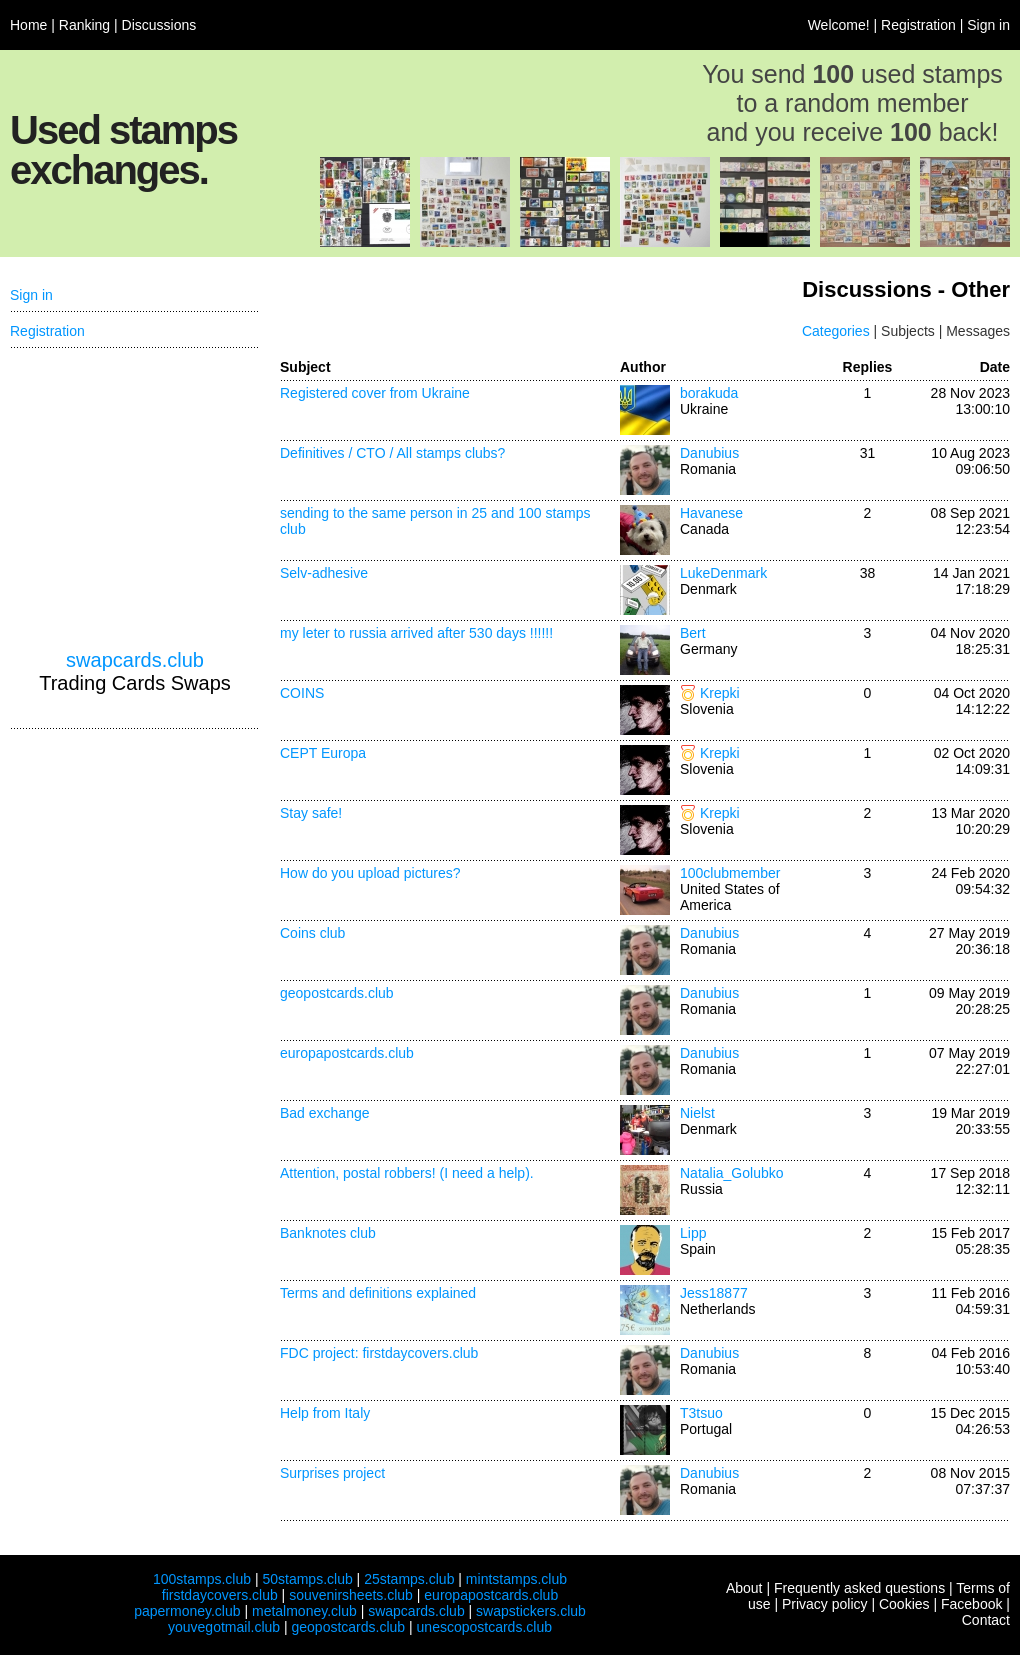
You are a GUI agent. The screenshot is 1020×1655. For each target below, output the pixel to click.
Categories (836, 331)
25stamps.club (409, 1579)
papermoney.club (187, 1611)
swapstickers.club (531, 1611)
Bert (693, 633)
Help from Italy (325, 1413)
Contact (986, 1620)
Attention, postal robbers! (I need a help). (407, 1173)
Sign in (988, 25)
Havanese (711, 513)
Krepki (720, 693)
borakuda (709, 393)
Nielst (697, 1113)
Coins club (312, 933)
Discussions (159, 25)
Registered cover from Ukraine (375, 393)
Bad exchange (325, 1113)
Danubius (709, 453)
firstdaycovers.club (220, 1595)
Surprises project (332, 1473)
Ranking (84, 25)
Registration (918, 25)
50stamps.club (307, 1579)
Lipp (693, 1233)
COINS (302, 693)
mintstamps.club (516, 1579)
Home (28, 25)
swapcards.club (135, 660)
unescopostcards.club (484, 1627)
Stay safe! (311, 813)
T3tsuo (701, 1413)
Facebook (971, 1604)
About (744, 1588)
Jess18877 (714, 1293)
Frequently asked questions (859, 1588)
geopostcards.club (337, 993)
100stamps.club (202, 1579)
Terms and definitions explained (378, 1293)
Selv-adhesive (324, 573)
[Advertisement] (135, 499)
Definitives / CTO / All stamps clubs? (392, 453)
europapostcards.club (347, 1053)
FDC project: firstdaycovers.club (379, 1353)
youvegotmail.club (224, 1627)
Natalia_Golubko (732, 1173)
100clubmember (730, 873)
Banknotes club (328, 1233)
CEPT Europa (323, 753)
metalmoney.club (304, 1611)
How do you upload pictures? (370, 873)
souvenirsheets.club (351, 1595)
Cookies (904, 1604)
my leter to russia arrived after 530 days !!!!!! (416, 633)
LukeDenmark (723, 573)
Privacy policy (825, 1604)
